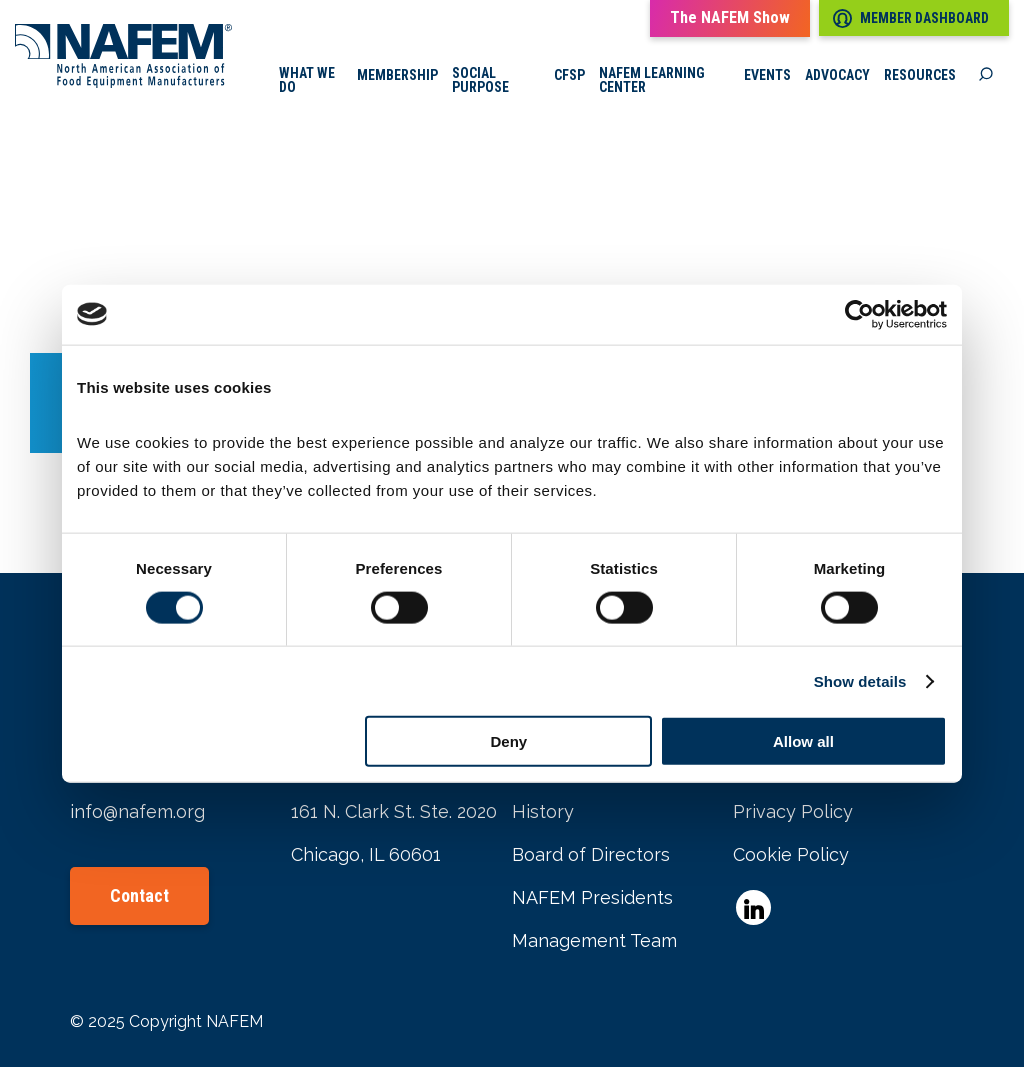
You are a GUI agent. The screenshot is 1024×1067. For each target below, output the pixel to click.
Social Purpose (480, 80)
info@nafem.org (137, 811)
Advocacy (837, 75)
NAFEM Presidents (592, 897)
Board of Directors (591, 854)
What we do (307, 80)
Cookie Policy (791, 854)
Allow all (803, 741)
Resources (920, 75)
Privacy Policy (793, 811)
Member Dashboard (911, 18)
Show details (860, 680)
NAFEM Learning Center (652, 80)
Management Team (594, 940)
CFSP (569, 75)
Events (767, 75)
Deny (509, 741)
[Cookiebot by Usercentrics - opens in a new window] (859, 314)
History (543, 811)
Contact (139, 895)
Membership (397, 75)
